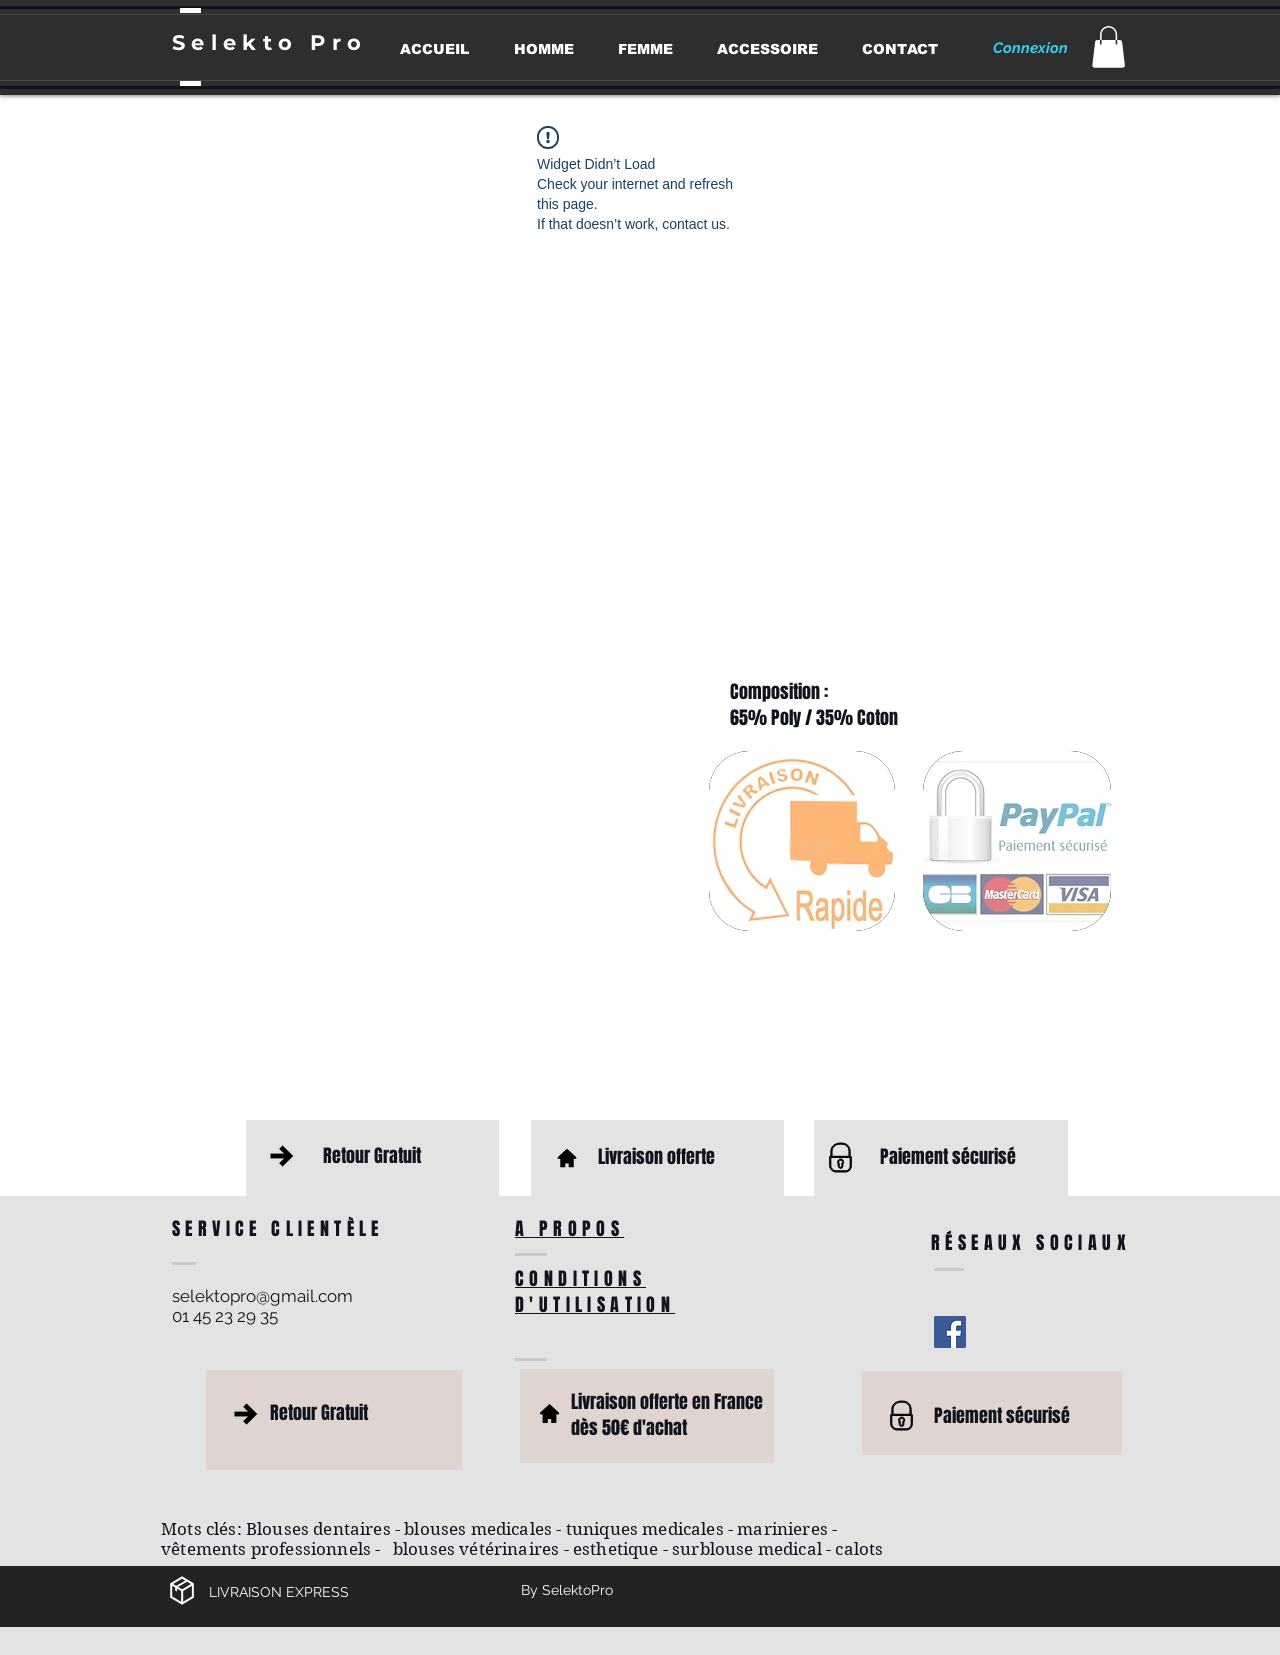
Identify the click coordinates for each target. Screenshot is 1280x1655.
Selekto (241, 42)
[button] (1108, 47)
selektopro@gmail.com (262, 1296)
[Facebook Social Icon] (950, 1332)
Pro (338, 42)
